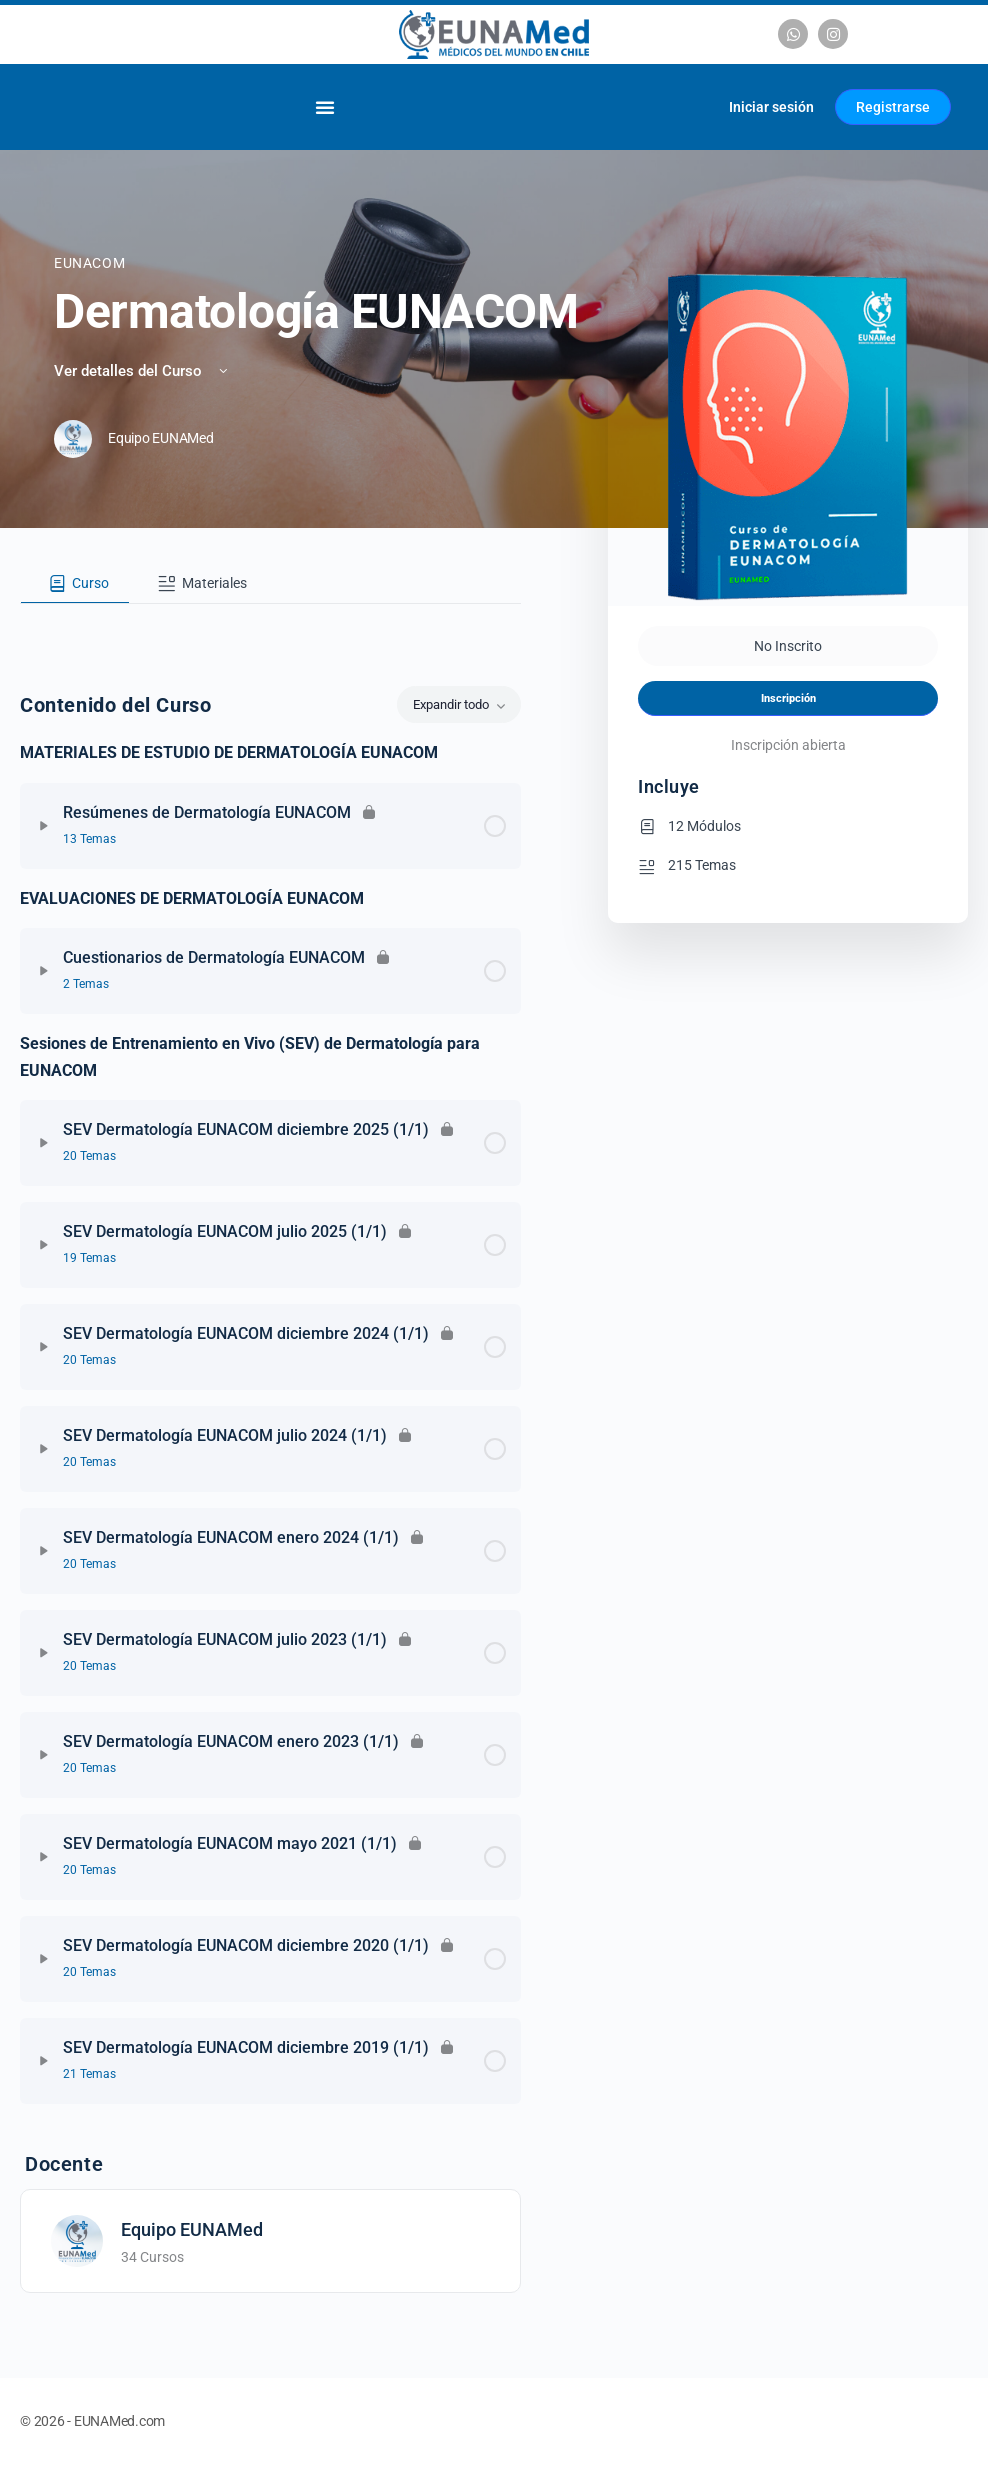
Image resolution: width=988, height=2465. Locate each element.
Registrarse (893, 107)
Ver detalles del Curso (142, 371)
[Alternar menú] (325, 107)
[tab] (75, 584)
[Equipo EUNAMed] (77, 2240)
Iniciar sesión (771, 107)
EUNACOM (89, 263)
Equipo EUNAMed (192, 2229)
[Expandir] (44, 826)
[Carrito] (689, 107)
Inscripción (788, 698)
